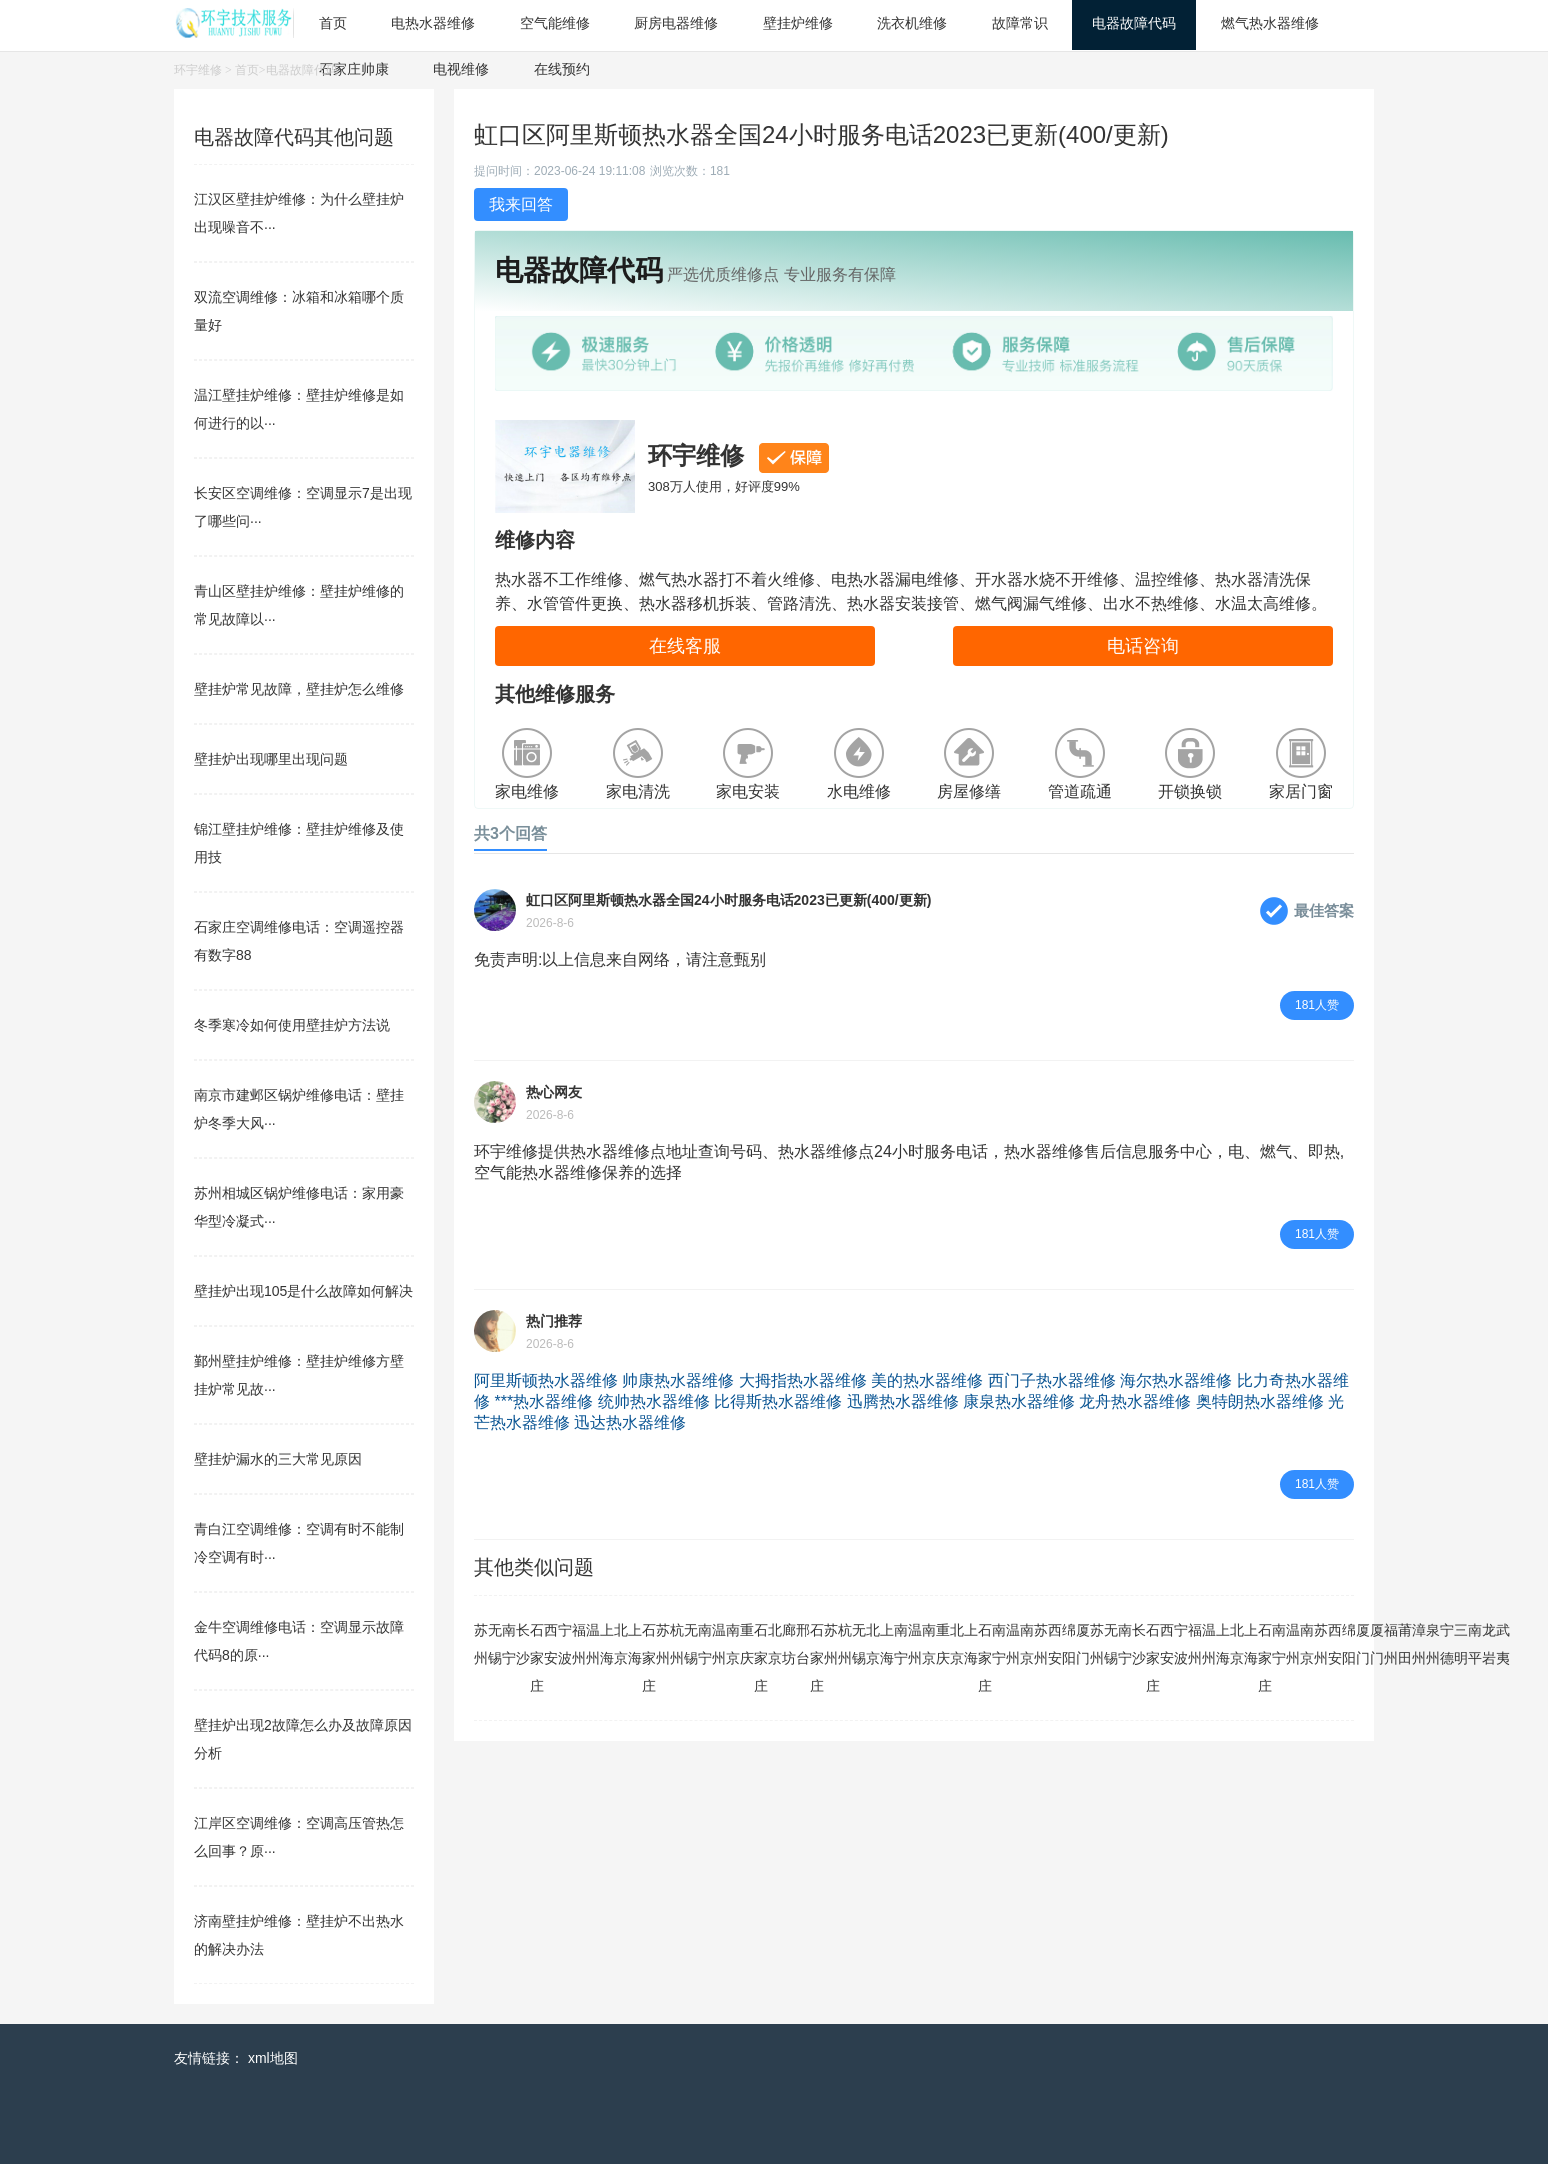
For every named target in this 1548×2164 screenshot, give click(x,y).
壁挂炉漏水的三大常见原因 (278, 1459)
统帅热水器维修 (654, 1401)
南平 (1475, 1644)
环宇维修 (198, 70)
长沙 (523, 1644)
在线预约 (562, 69)
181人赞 (1317, 1005)
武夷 (1503, 1644)
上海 (607, 1644)
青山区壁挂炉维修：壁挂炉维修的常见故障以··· (299, 605)
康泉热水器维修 (1019, 1401)
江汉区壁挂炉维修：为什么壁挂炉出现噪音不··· (299, 213)
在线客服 (685, 646)
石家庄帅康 (354, 69)
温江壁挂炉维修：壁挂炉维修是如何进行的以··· (299, 409)
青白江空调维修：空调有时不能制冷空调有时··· (299, 1543)
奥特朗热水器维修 (1260, 1401)
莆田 (1405, 1644)
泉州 (1433, 1644)
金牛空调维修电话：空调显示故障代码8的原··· (299, 1641)
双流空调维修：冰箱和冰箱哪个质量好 (299, 311)
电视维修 (461, 69)
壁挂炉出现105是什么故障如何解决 (303, 1291)
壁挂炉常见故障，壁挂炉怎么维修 (299, 689)
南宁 (509, 1644)
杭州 (677, 1644)
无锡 (495, 1644)
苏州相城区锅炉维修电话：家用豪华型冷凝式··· (299, 1207)
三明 (1461, 1644)
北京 (621, 1644)
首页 (247, 70)
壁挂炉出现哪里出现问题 (271, 759)
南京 (733, 1644)
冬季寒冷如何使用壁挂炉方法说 (292, 1025)
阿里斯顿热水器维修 (546, 1380)
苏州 (481, 1644)
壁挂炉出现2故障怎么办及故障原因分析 (303, 1739)
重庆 (747, 1644)
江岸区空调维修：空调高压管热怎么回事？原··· (299, 1837)
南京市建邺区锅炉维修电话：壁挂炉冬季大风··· (299, 1109)
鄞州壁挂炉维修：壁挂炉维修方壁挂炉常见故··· (299, 1375)
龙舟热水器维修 (1135, 1401)
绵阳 (1069, 1644)
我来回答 (521, 204)
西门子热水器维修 (1052, 1380)
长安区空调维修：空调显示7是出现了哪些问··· (303, 507)
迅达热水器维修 (630, 1422)
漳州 (1419, 1644)
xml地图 (273, 2058)
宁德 (1447, 1644)
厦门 (1083, 1644)
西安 (551, 1644)
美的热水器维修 (927, 1380)
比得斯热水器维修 (778, 1401)
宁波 (565, 1644)
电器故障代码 (302, 70)
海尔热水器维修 (1176, 1380)
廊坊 (789, 1644)
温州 (593, 1644)
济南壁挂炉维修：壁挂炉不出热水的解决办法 (299, 1935)
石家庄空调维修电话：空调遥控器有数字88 (299, 941)
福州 (579, 1644)
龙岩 (1489, 1644)
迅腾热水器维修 (903, 1401)
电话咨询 (1143, 646)
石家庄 (537, 1658)
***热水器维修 (543, 1401)
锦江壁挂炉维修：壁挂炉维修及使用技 (299, 843)
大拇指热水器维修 (803, 1380)
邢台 (803, 1644)
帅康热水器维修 (678, 1380)
